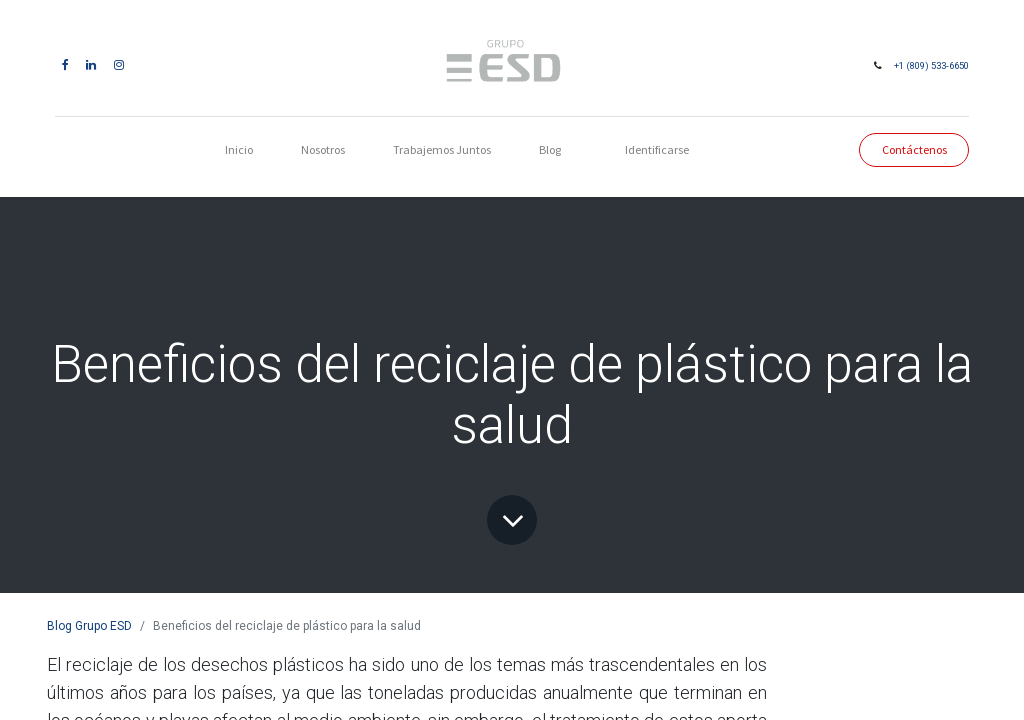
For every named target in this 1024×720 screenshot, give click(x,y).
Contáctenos (907, 149)
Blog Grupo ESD (89, 626)
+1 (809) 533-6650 (925, 65)
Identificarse (657, 149)
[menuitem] (239, 150)
